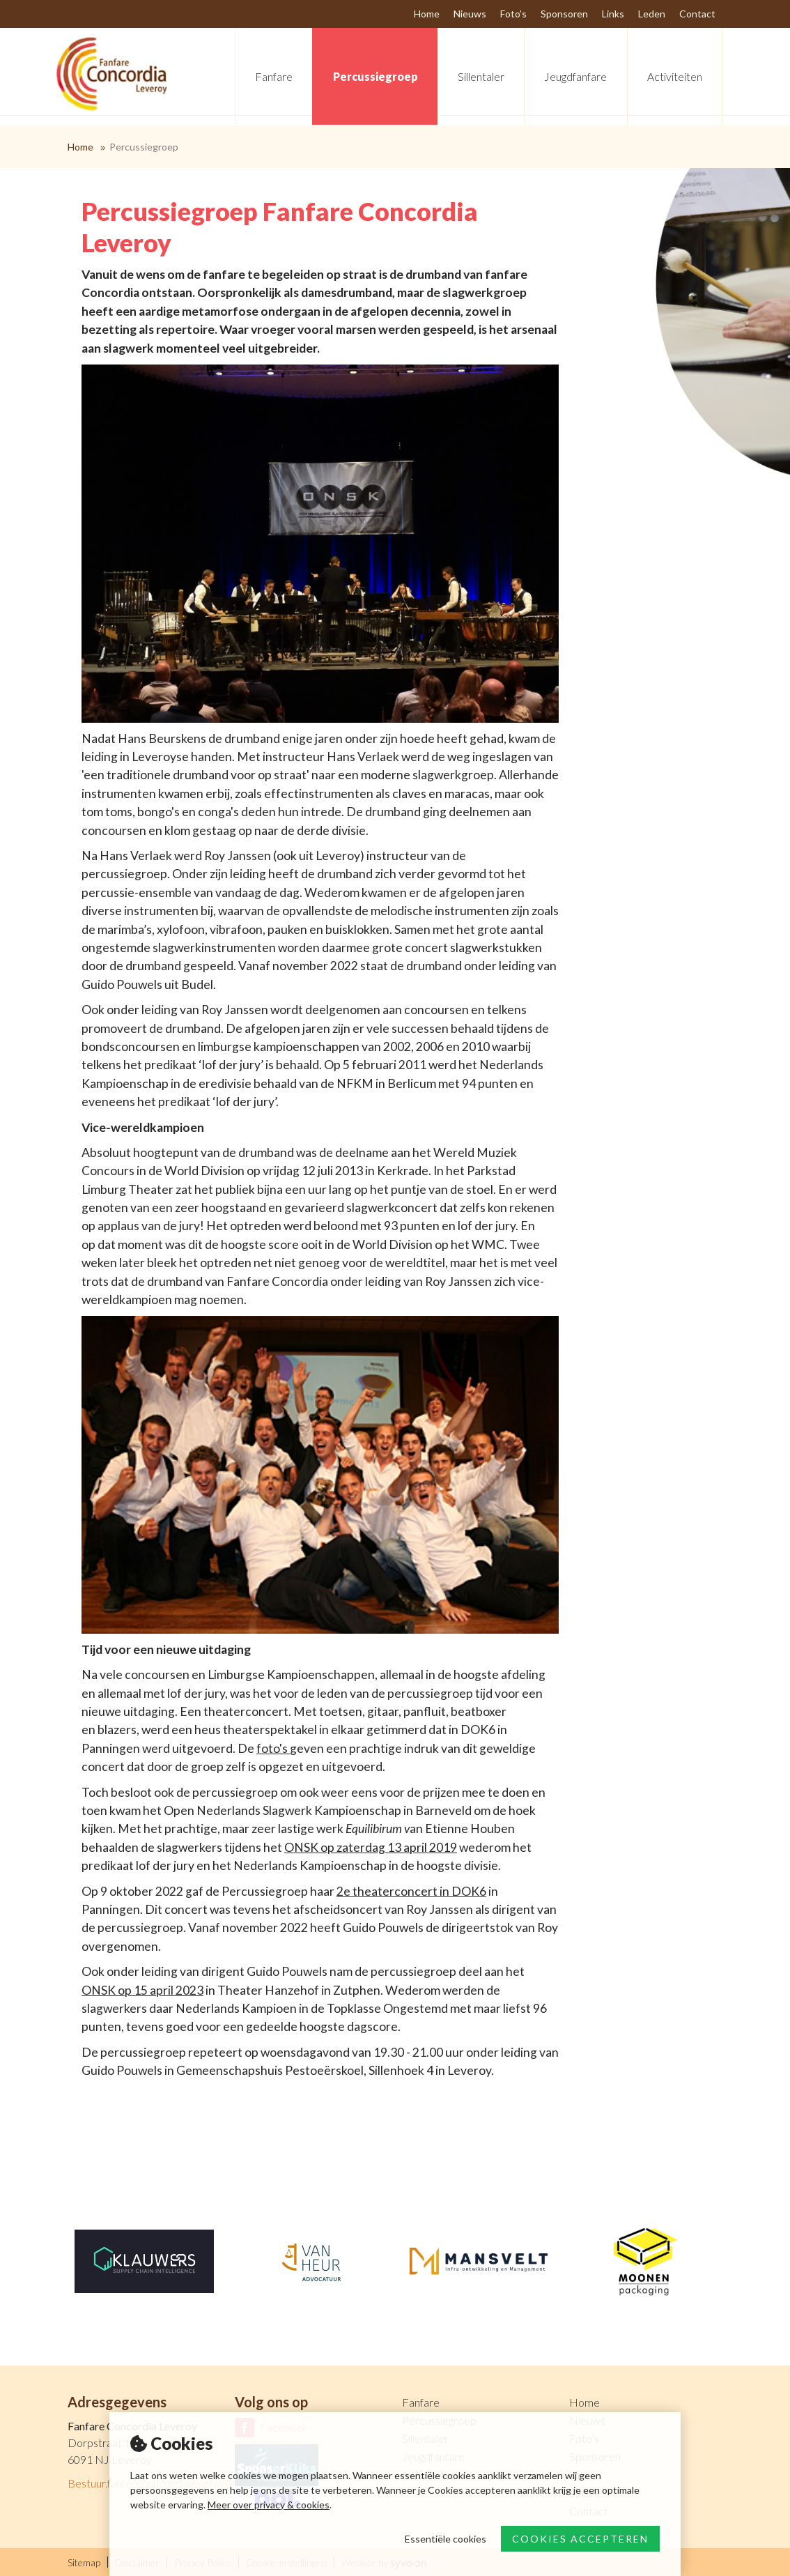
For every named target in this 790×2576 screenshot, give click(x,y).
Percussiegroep (143, 147)
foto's (273, 1748)
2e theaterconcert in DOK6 (411, 1891)
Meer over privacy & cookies (269, 2504)
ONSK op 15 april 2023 (142, 1990)
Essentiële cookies (445, 2539)
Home (80, 147)
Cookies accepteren (580, 2539)
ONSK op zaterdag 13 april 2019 (370, 1847)
